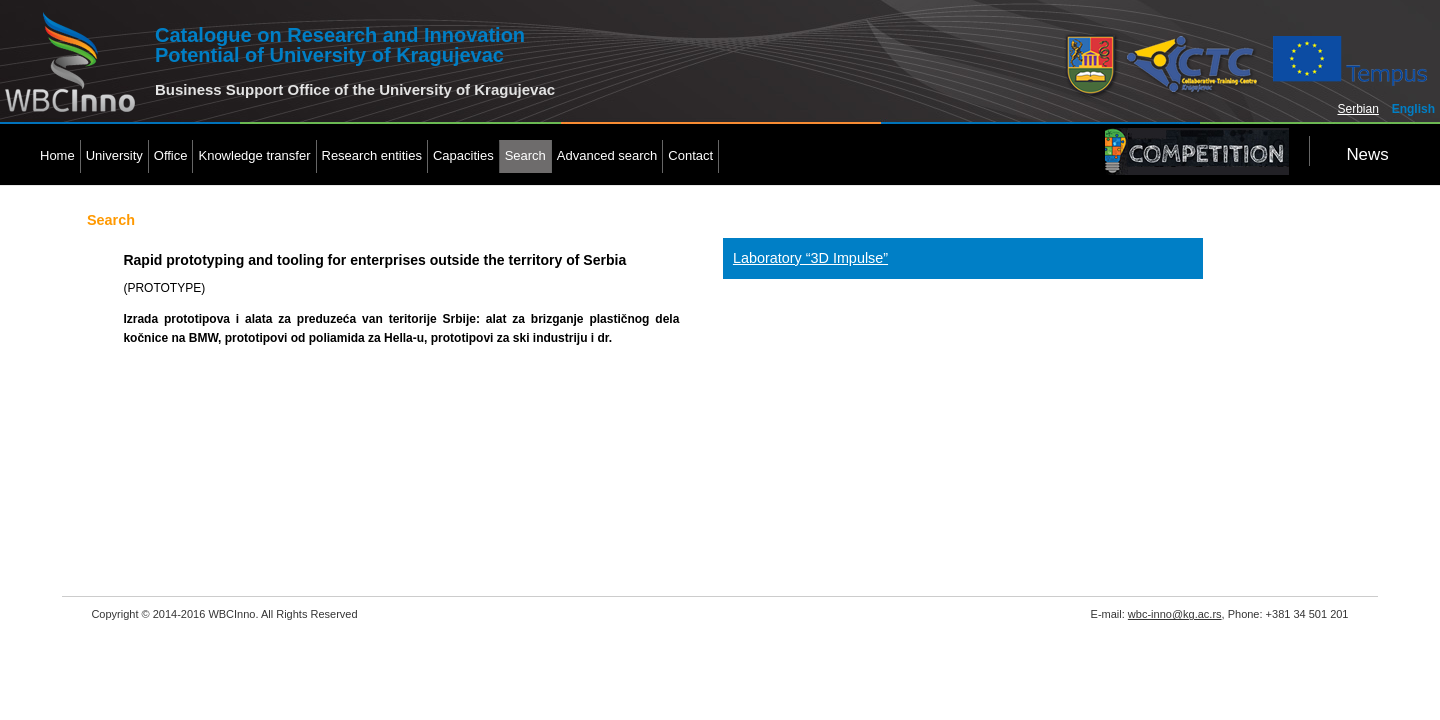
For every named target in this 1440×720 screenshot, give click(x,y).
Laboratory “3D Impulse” (810, 258)
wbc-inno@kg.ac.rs (1175, 614)
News (1367, 154)
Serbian (1358, 109)
